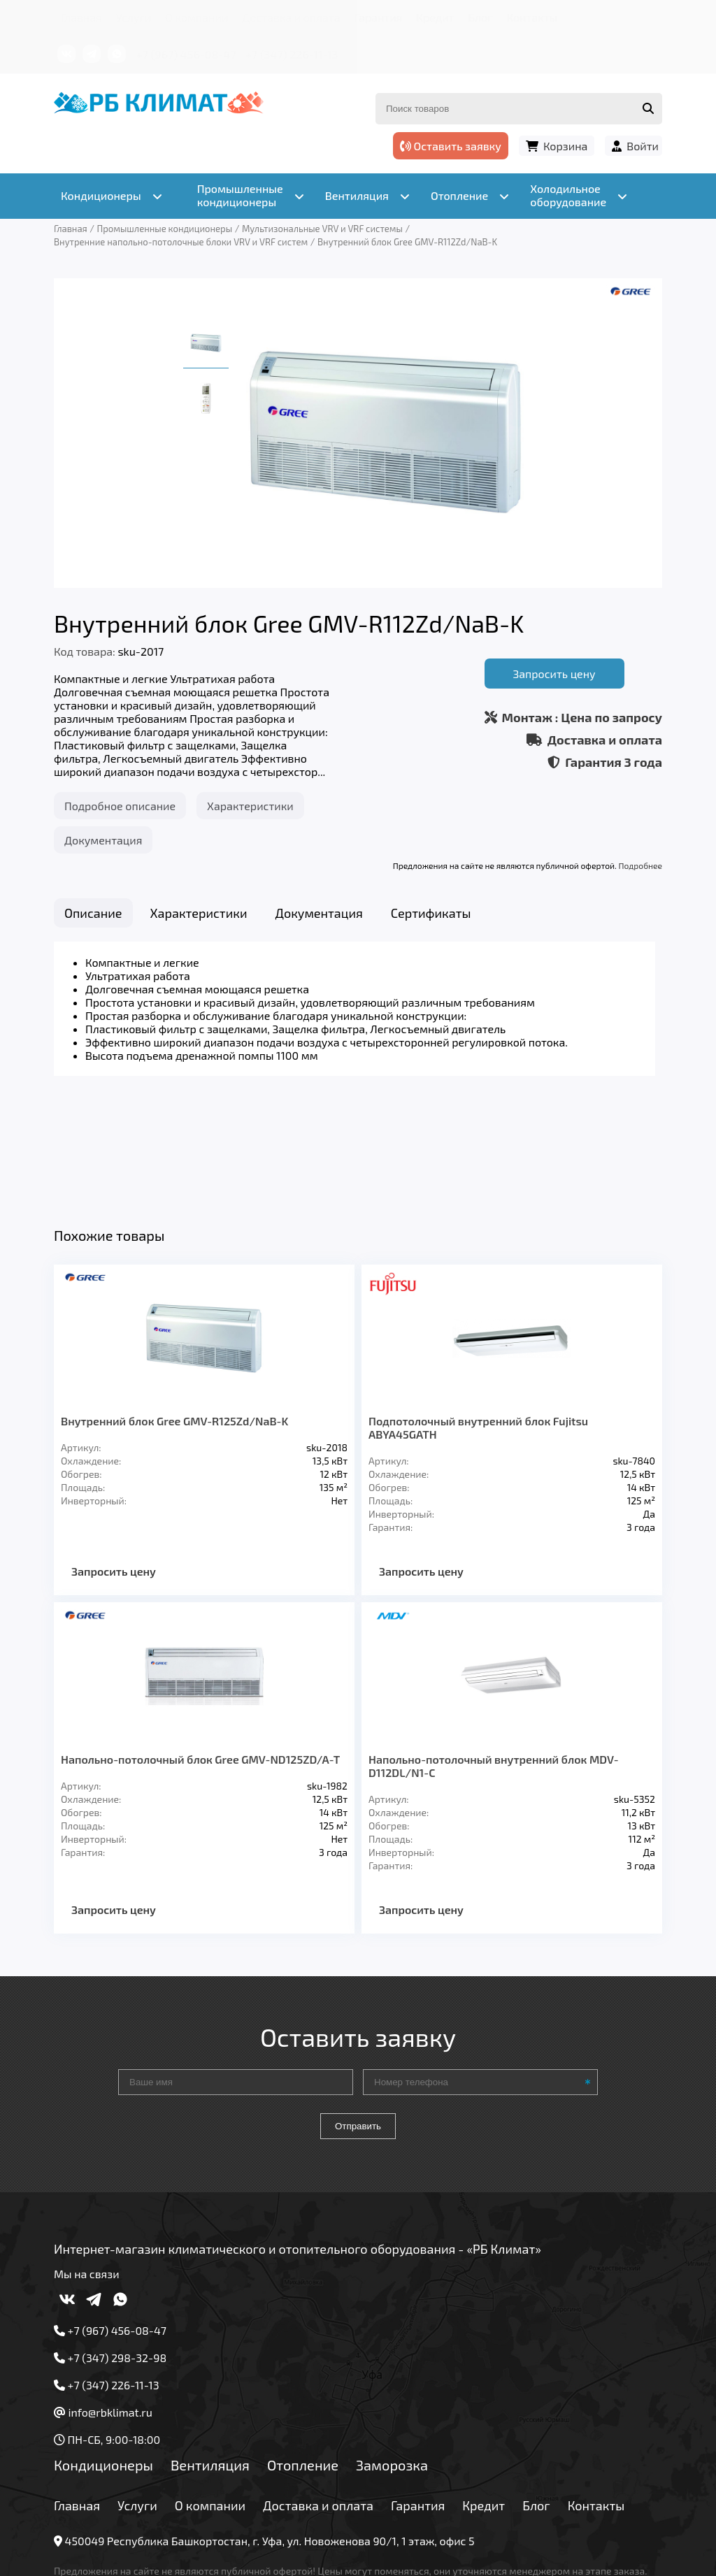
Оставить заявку (450, 145)
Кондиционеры (103, 2357)
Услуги (134, 17)
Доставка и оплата (291, 17)
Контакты (531, 17)
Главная (81, 17)
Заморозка (392, 2357)
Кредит (435, 17)
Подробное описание (120, 805)
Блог (480, 17)
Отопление (302, 2357)
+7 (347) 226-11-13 (291, 54)
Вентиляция (210, 2357)
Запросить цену (554, 673)
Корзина (565, 145)
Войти (642, 145)
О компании (196, 17)
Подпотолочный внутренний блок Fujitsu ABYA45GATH (478, 1320)
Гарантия (379, 17)
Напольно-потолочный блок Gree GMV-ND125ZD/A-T (200, 1651)
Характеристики (250, 805)
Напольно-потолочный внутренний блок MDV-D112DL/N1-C (493, 1658)
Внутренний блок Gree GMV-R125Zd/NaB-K (174, 1314)
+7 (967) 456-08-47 (186, 54)
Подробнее (640, 865)
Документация (103, 840)
